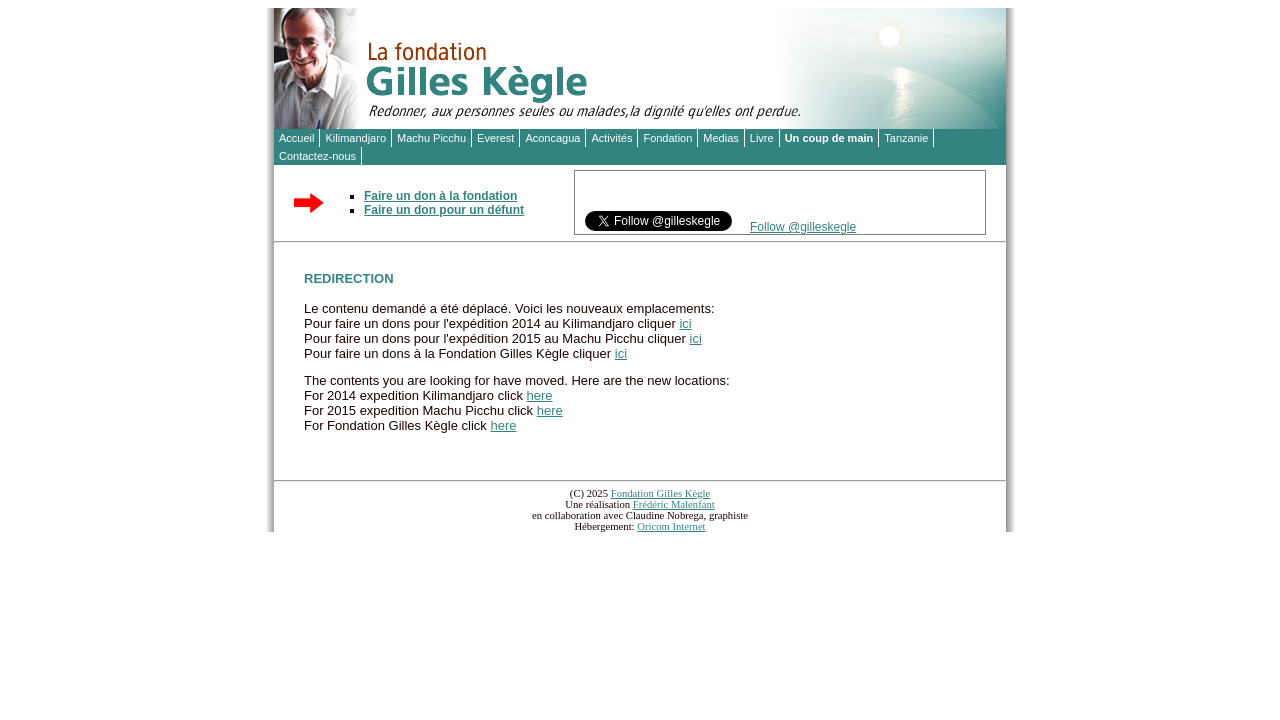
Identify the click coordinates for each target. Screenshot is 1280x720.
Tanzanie (906, 138)
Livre (762, 138)
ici (685, 323)
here (540, 395)
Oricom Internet (671, 526)
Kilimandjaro (355, 138)
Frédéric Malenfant (674, 504)
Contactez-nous (317, 156)
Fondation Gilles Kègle (660, 493)
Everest (495, 138)
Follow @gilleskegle (803, 227)
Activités (611, 138)
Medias (720, 138)
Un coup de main (829, 138)
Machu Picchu (431, 138)
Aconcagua (552, 138)
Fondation (667, 138)
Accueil (296, 138)
